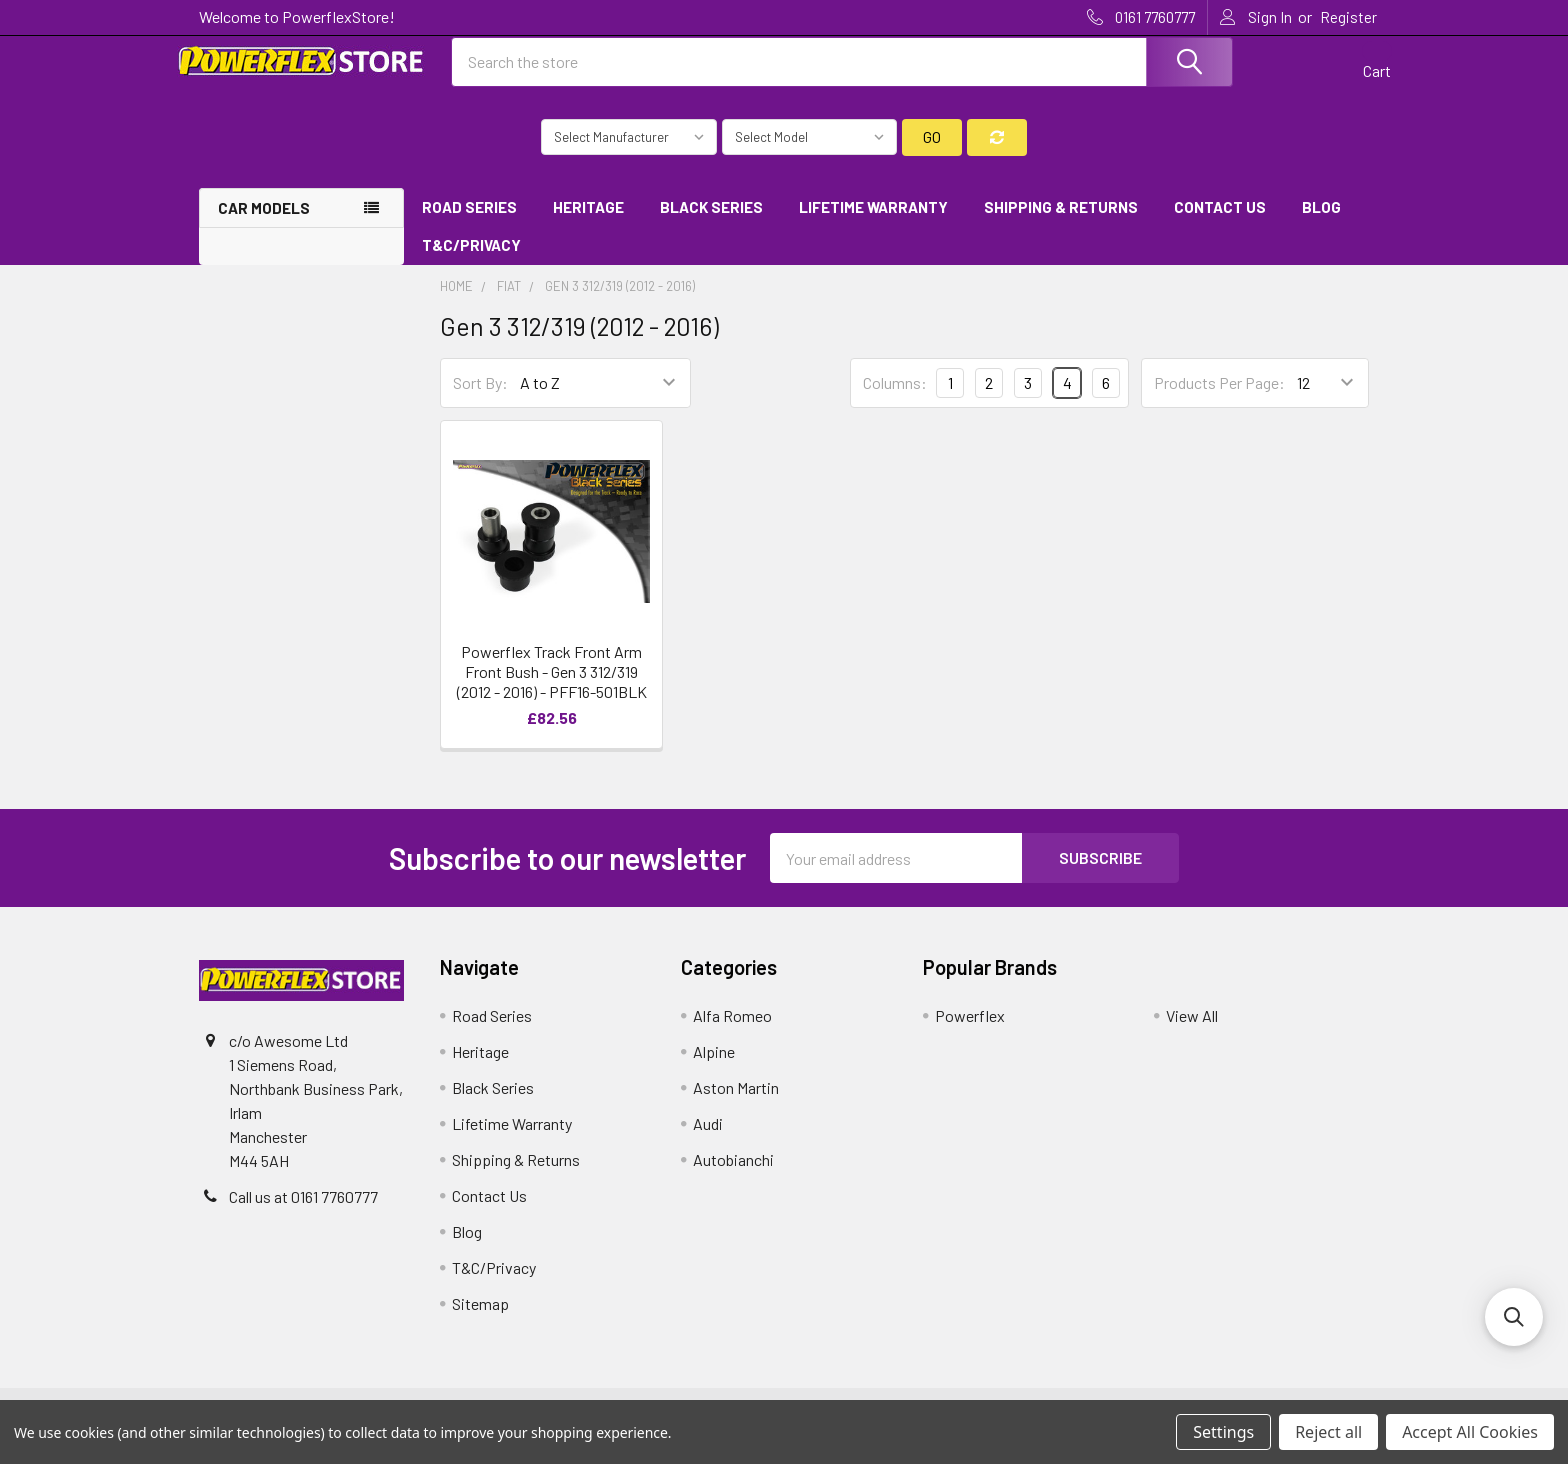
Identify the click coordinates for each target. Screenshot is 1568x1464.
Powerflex (970, 1032)
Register (1348, 17)
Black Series (711, 223)
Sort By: (480, 399)
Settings (1223, 1432)
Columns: (895, 398)
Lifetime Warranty (873, 223)
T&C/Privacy (478, 262)
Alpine (714, 1068)
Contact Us (1220, 223)
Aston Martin (736, 1104)
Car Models (264, 224)
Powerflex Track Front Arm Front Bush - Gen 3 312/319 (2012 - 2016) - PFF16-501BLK (552, 688)
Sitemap (480, 1320)
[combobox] (842, 73)
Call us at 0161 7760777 (303, 1213)
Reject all (1328, 1432)
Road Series (469, 223)
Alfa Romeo (732, 1032)
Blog (1321, 223)
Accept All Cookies (1470, 1432)
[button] (1514, 1317)
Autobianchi (733, 1176)
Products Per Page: (1219, 399)
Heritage (588, 223)
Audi (708, 1140)
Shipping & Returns (1061, 223)
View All (1192, 1032)
